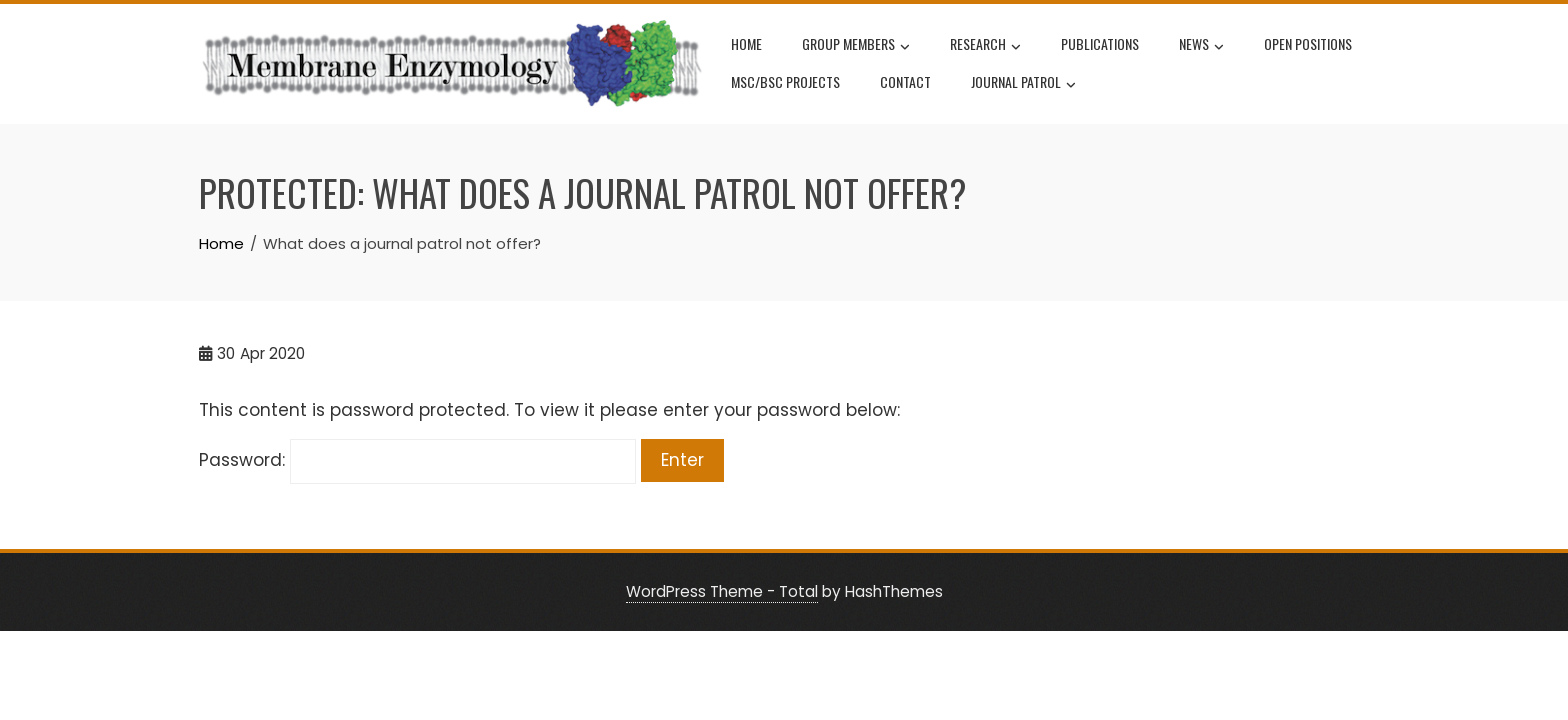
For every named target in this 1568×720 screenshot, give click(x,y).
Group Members (856, 46)
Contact (905, 81)
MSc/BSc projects (785, 81)
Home (746, 43)
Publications (1100, 43)
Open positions (1308, 43)
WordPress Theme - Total (722, 591)
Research (985, 46)
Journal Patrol (1023, 84)
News (1201, 46)
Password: (417, 460)
